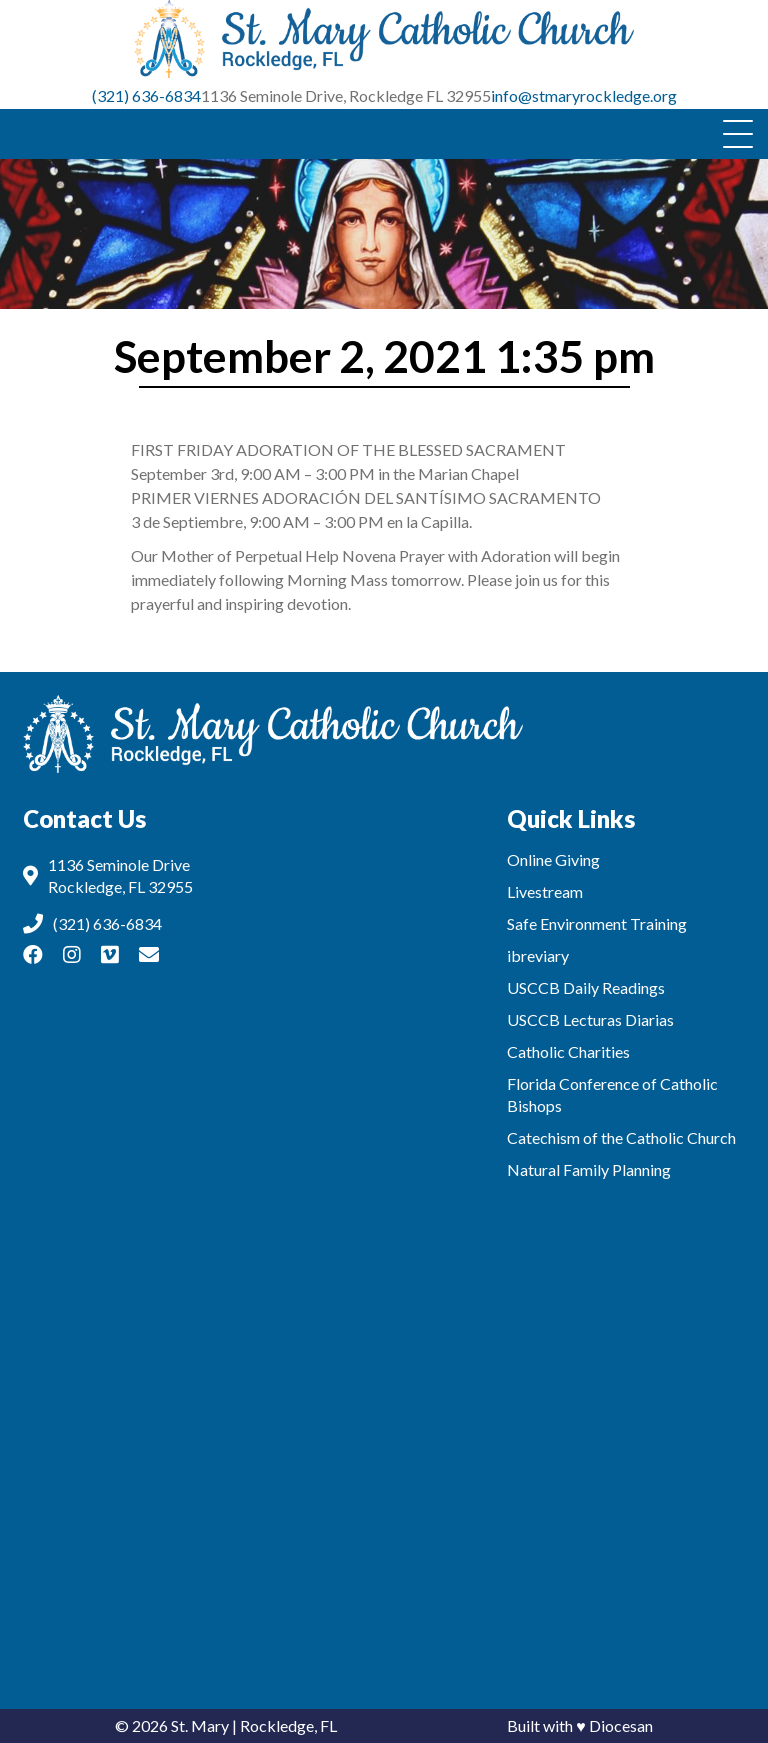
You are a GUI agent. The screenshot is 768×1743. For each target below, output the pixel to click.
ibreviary (538, 955)
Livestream (545, 891)
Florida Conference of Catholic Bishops (612, 1094)
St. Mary (200, 1725)
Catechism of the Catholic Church (621, 1137)
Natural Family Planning (589, 1169)
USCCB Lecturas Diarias (590, 1019)
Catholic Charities (568, 1051)
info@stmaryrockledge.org (584, 95)
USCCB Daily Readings (586, 987)
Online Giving (553, 859)
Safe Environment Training (597, 923)
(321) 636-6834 (146, 95)
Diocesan (621, 1725)
